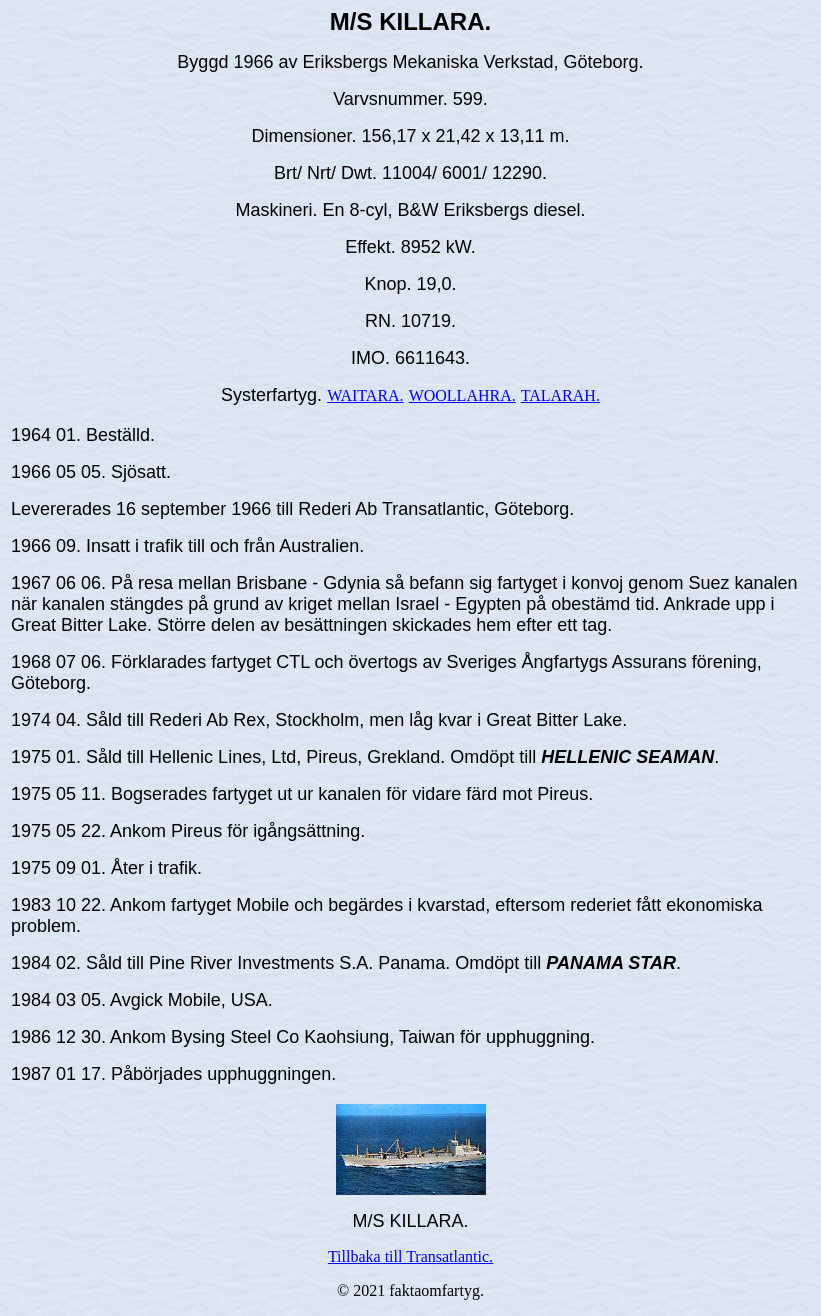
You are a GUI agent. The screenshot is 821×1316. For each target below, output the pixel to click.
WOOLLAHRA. (462, 395)
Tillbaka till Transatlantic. (410, 1256)
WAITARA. (365, 395)
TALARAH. (560, 395)
